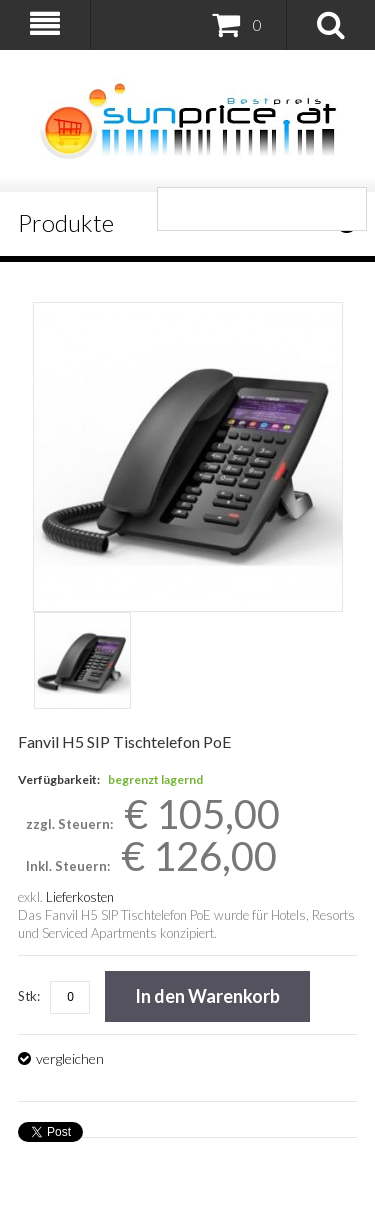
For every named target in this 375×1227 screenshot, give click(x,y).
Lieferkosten (80, 897)
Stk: (29, 996)
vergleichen (70, 1058)
